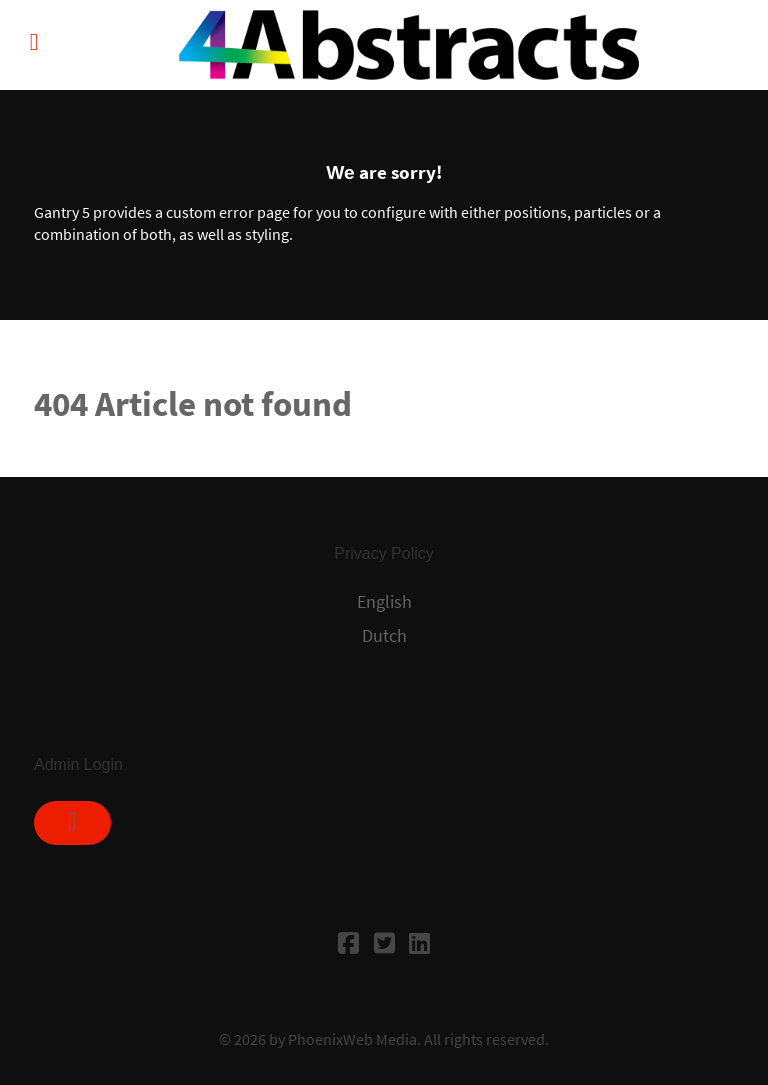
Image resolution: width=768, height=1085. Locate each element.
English (384, 602)
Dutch (384, 636)
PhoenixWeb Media (352, 1039)
